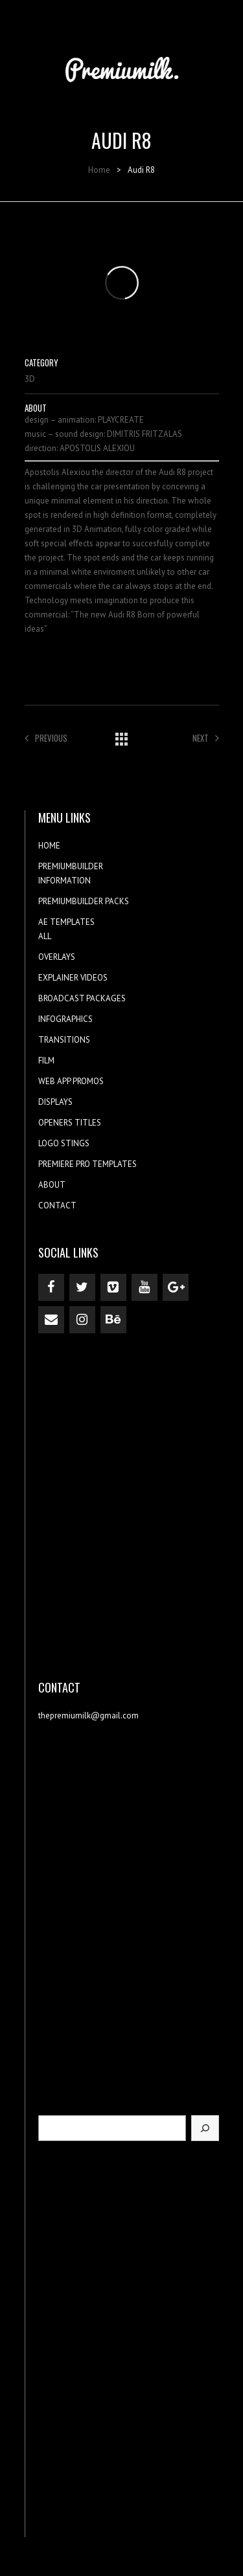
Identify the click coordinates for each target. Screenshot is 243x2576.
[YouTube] (144, 1287)
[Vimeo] (113, 1287)
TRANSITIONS (64, 1039)
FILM (46, 1060)
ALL (44, 936)
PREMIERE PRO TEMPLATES (87, 1164)
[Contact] (51, 1319)
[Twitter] (82, 1287)
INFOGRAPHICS (65, 1019)
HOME (49, 845)
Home (99, 169)
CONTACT (57, 1205)
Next (205, 737)
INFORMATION (64, 880)
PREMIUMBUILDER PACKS (83, 901)
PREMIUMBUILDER (70, 866)
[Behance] (113, 1319)
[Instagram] (82, 1319)
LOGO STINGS (63, 1143)
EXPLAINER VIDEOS (73, 977)
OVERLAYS (56, 956)
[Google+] (176, 1287)
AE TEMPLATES (66, 921)
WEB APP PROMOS (71, 1081)
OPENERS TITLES (69, 1122)
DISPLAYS (55, 1101)
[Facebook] (51, 1287)
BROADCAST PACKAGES (82, 998)
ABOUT (51, 1184)
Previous (46, 737)
